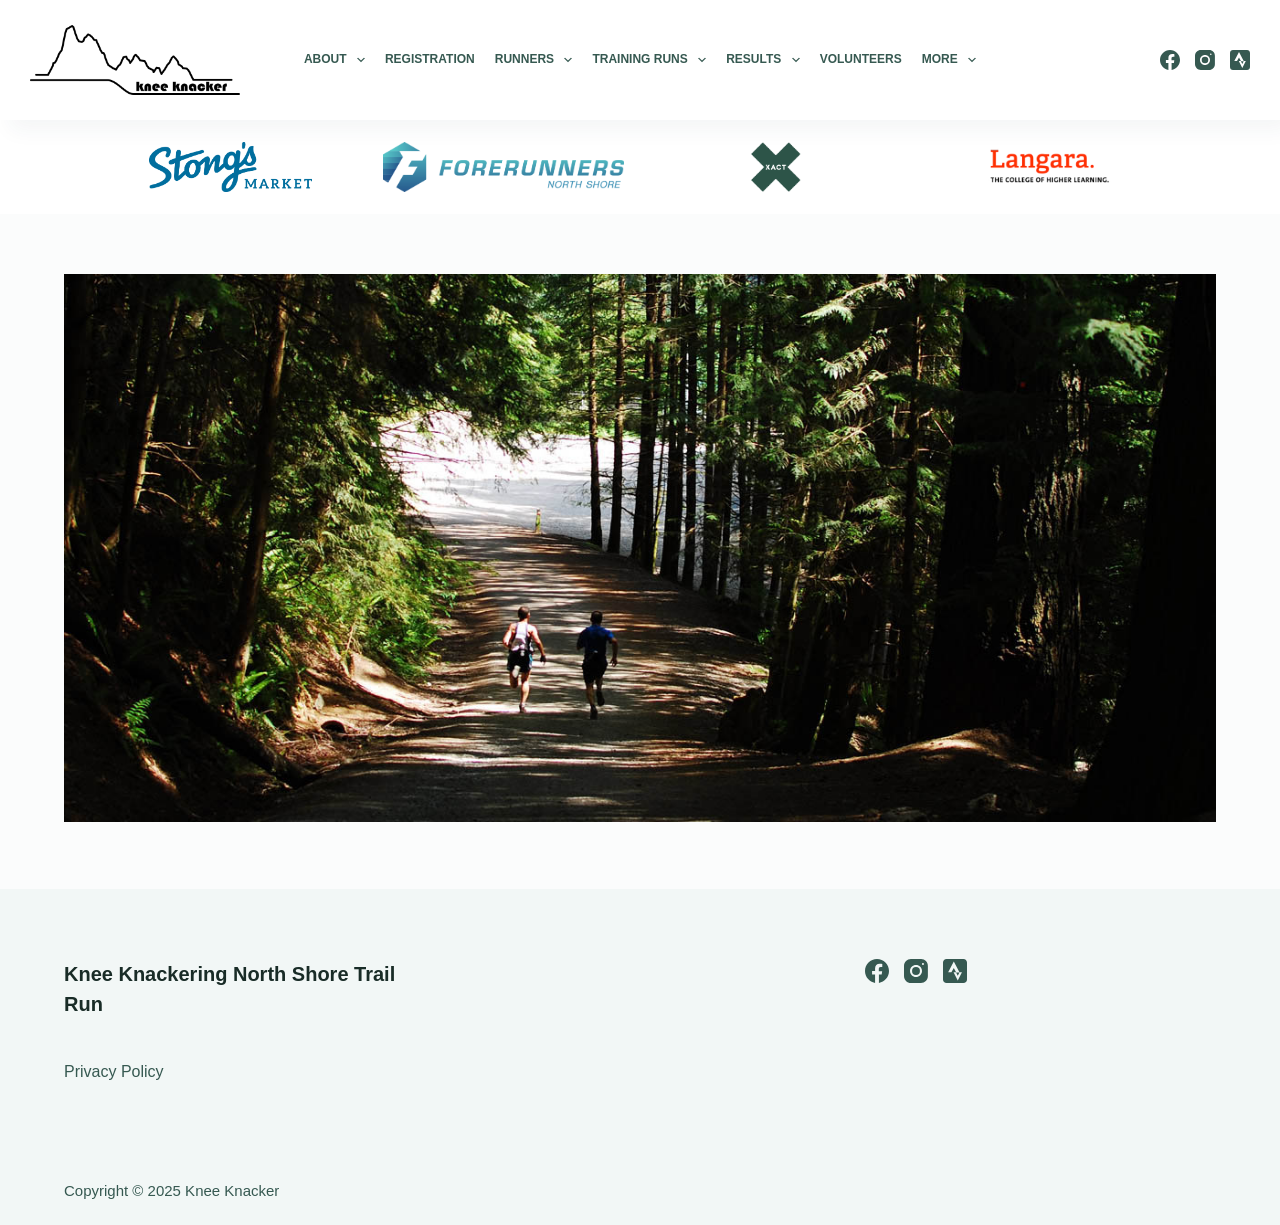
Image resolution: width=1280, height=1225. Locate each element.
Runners (534, 60)
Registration (430, 59)
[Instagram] (1205, 60)
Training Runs (649, 60)
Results (763, 60)
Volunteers (861, 59)
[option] (230, 167)
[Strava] (1240, 60)
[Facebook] (1170, 60)
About (334, 60)
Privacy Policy (114, 1071)
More (949, 60)
